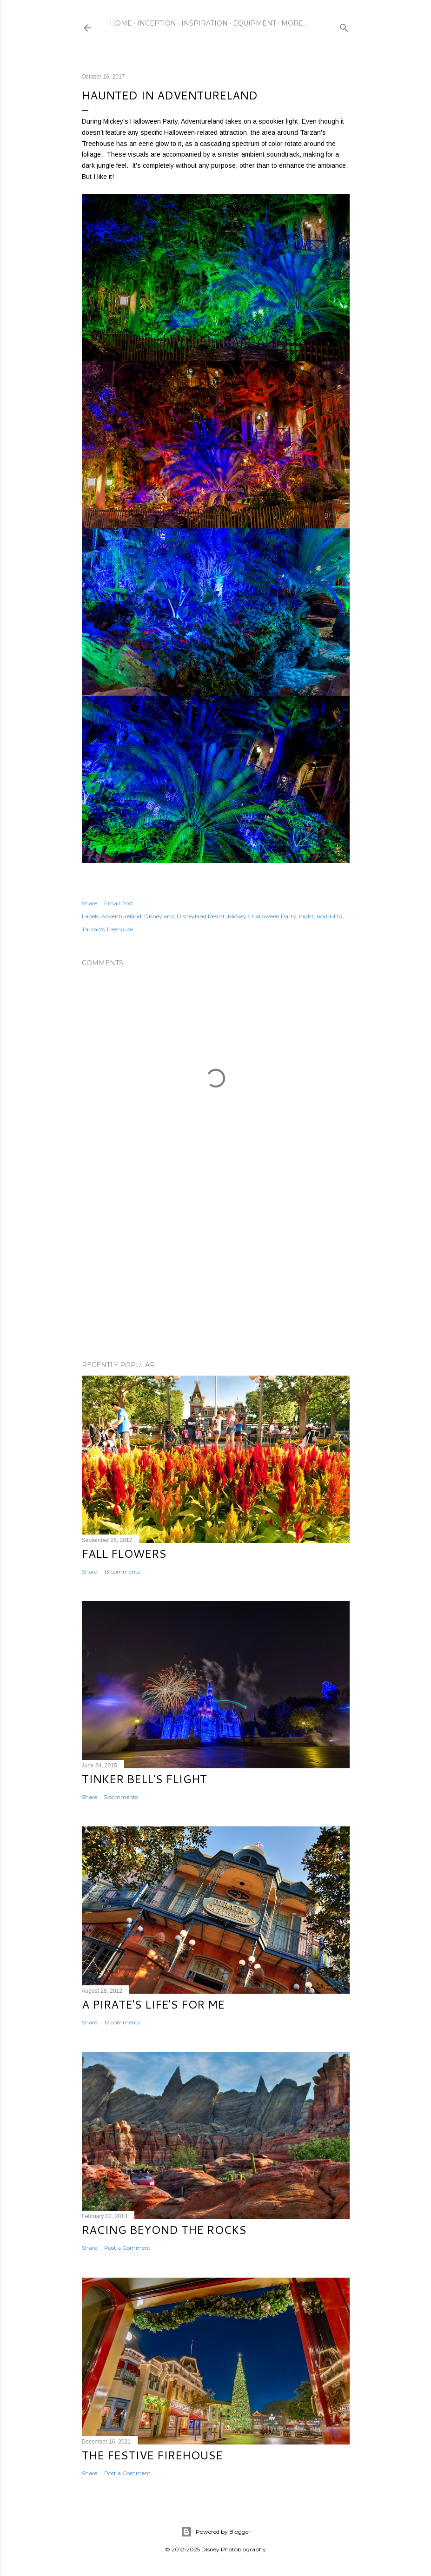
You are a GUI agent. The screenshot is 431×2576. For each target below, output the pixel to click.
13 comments (122, 1571)
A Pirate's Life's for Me (153, 2004)
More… (294, 23)
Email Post (118, 903)
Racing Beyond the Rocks (164, 2230)
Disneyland (159, 916)
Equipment (254, 23)
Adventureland (121, 916)
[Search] (344, 26)
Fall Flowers (124, 1553)
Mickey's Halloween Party (262, 916)
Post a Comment (127, 2247)
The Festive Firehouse (152, 2455)
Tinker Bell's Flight (144, 1779)
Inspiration (204, 23)
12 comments (122, 2022)
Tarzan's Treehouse (107, 929)
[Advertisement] (216, 1272)
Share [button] (89, 903)
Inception (156, 23)
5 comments (121, 1796)
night (306, 916)
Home (121, 23)
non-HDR (330, 916)
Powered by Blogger (216, 2531)
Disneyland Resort (201, 916)
